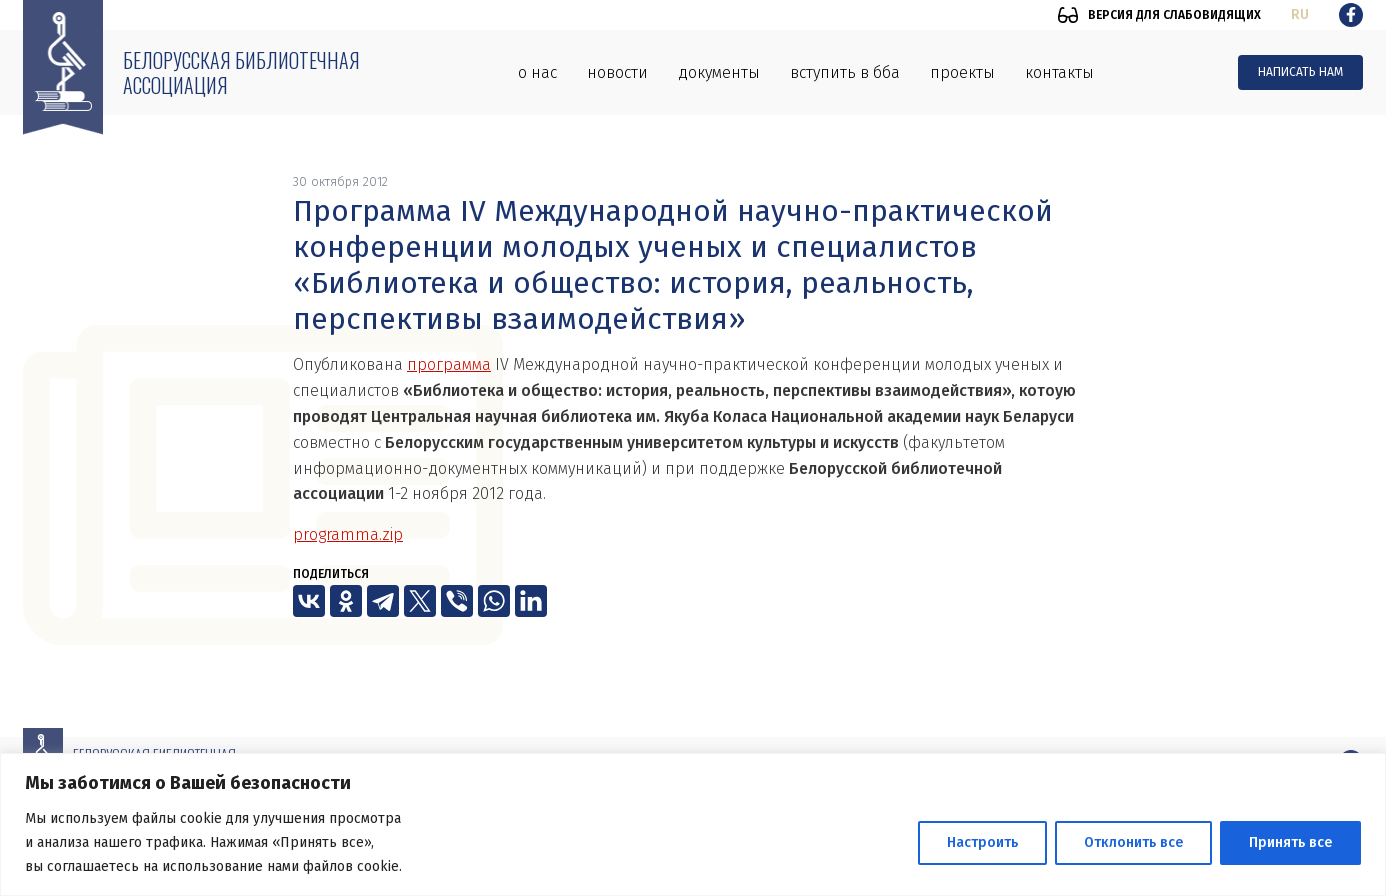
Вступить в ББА (845, 72)
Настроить (982, 842)
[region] (693, 824)
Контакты (1059, 72)
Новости (617, 72)
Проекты (962, 72)
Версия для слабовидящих (1174, 15)
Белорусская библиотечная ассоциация (241, 72)
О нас (537, 72)
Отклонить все (1133, 842)
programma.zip (348, 534)
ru (1300, 14)
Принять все (1290, 842)
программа (449, 364)
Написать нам (1300, 72)
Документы (719, 72)
